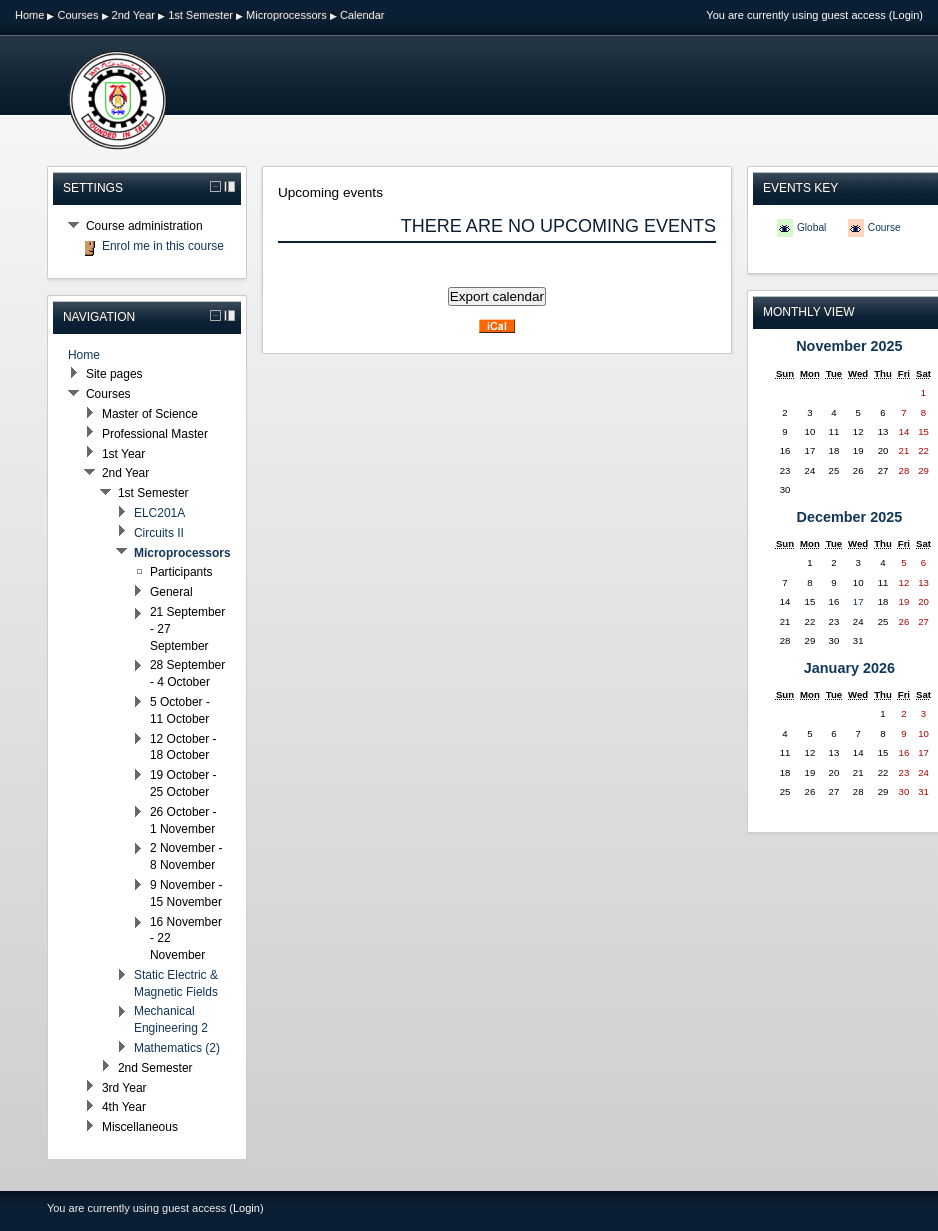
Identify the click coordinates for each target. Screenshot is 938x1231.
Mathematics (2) (177, 1048)
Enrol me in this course (163, 246)
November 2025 (849, 346)
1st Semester (200, 15)
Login (905, 15)
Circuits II (159, 533)
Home (29, 15)
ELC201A (159, 513)
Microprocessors (286, 15)
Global (811, 227)
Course (884, 227)
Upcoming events (330, 192)
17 (858, 601)
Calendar (362, 15)
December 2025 (850, 517)
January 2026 (849, 668)
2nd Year (133, 15)
